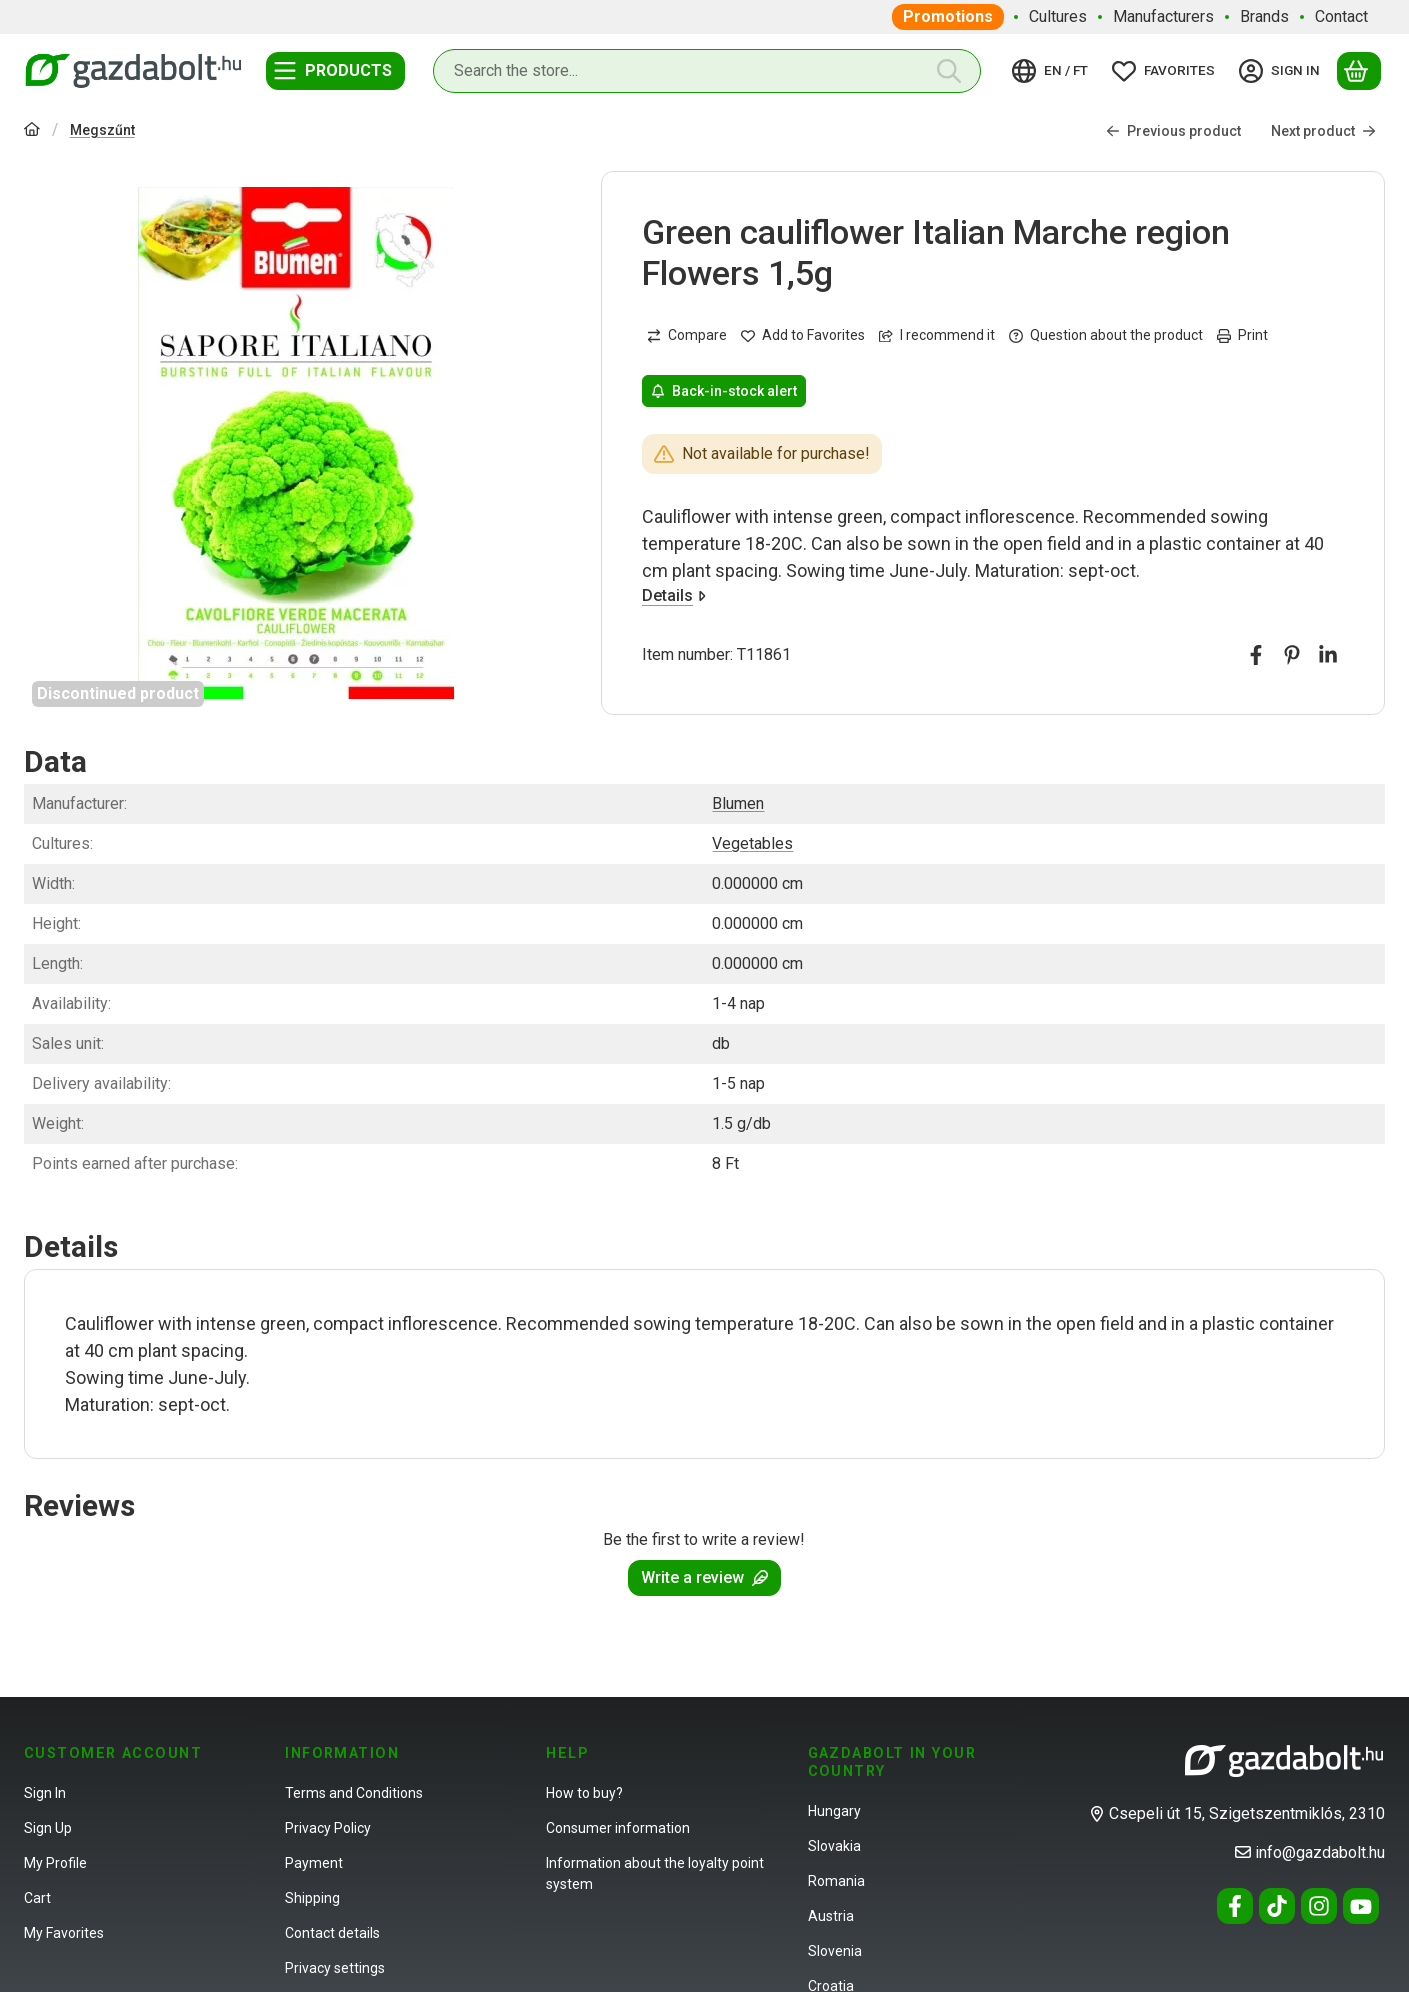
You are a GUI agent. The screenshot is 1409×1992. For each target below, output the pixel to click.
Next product (1323, 131)
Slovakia (834, 1846)
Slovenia (835, 1951)
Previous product (1173, 131)
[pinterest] (1292, 656)
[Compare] (687, 336)
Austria (831, 1916)
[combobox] (707, 71)
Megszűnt (102, 130)
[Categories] (335, 71)
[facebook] (1256, 656)
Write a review (704, 1577)
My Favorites (64, 1933)
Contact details (332, 1933)
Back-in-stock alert (724, 391)
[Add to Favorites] (803, 336)
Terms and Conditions (354, 1793)
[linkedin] (1328, 656)
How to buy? (584, 1793)
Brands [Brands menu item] (1264, 16)
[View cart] (1359, 71)
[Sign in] (1282, 71)
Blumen (738, 803)
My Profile (55, 1863)
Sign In (45, 1793)
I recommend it (937, 336)
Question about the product (1106, 336)
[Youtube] (1361, 1906)
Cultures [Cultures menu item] (1058, 16)
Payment (314, 1863)
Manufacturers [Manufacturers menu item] (1163, 16)
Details (674, 595)
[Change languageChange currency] (1053, 71)
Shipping (312, 1898)
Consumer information (618, 1828)
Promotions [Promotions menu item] (948, 16)
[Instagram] (1319, 1906)
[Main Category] (32, 131)
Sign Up (48, 1828)
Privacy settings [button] (335, 1968)
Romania (836, 1881)
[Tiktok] (1277, 1906)
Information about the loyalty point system (655, 1873)
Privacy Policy (328, 1828)
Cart (37, 1898)
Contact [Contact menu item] (1341, 16)
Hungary (834, 1811)
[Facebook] (1235, 1906)
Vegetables (752, 843)
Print (1242, 336)
